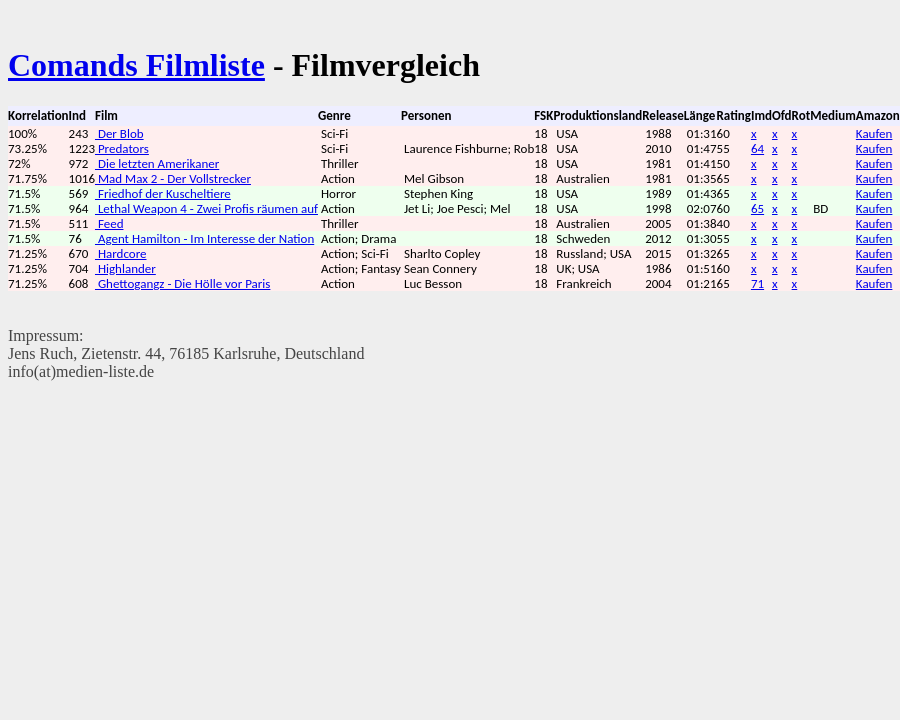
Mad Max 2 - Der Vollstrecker (173, 178)
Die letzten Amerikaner (157, 163)
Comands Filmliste (136, 65)
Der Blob (119, 133)
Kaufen (874, 133)
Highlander (125, 268)
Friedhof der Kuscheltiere (163, 193)
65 (757, 208)
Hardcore (121, 253)
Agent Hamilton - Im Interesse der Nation (204, 238)
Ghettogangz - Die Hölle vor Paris (182, 283)
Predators (122, 148)
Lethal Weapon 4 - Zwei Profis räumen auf (206, 208)
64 (757, 148)
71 (757, 283)
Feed (109, 223)
